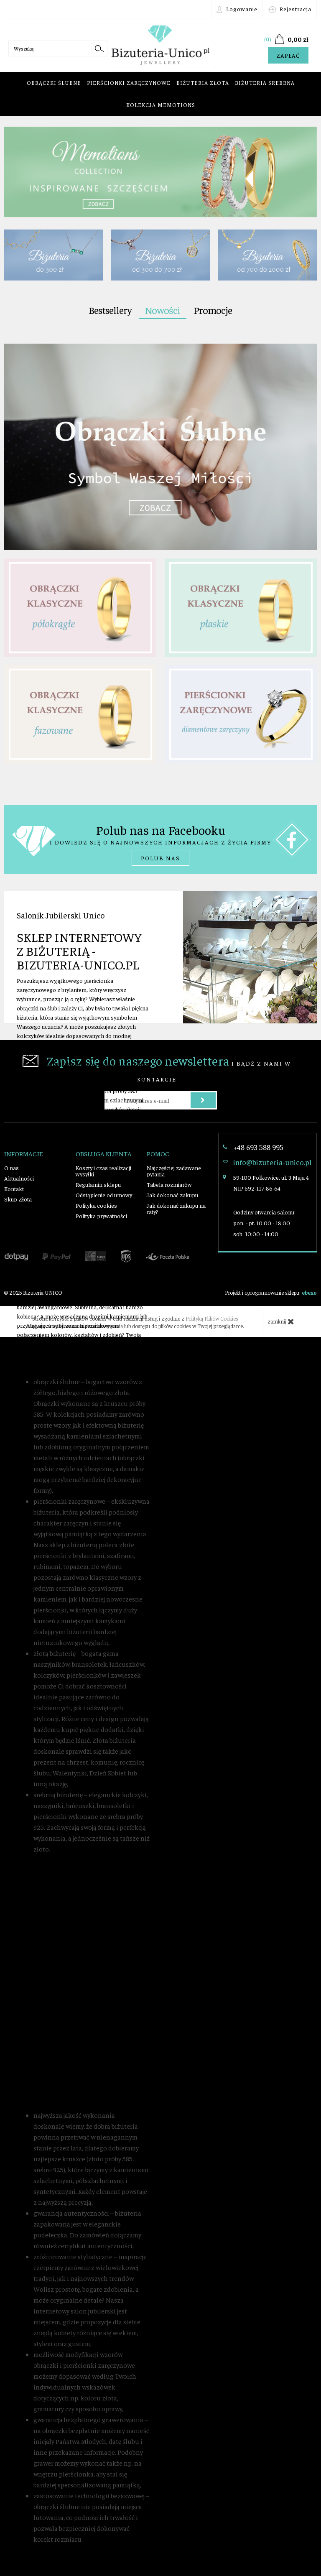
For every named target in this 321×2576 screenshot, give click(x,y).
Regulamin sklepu (98, 1184)
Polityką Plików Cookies (212, 1318)
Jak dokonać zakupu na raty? (176, 1208)
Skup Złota (18, 1199)
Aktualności (19, 1178)
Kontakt (14, 1188)
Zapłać (288, 55)
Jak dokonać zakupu (172, 1195)
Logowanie (237, 9)
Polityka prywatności (101, 1215)
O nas (11, 1167)
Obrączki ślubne (54, 82)
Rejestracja (289, 9)
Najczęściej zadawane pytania (174, 1171)
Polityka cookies (96, 1205)
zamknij (281, 1321)
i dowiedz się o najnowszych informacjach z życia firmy (160, 844)
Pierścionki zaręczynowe (129, 82)
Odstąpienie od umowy (104, 1195)
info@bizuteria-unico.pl (272, 1162)
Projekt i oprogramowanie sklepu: (271, 1292)
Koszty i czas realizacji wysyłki (103, 1171)
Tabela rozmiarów (169, 1184)
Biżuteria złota (202, 82)
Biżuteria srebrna (265, 82)
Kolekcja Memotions (160, 104)
